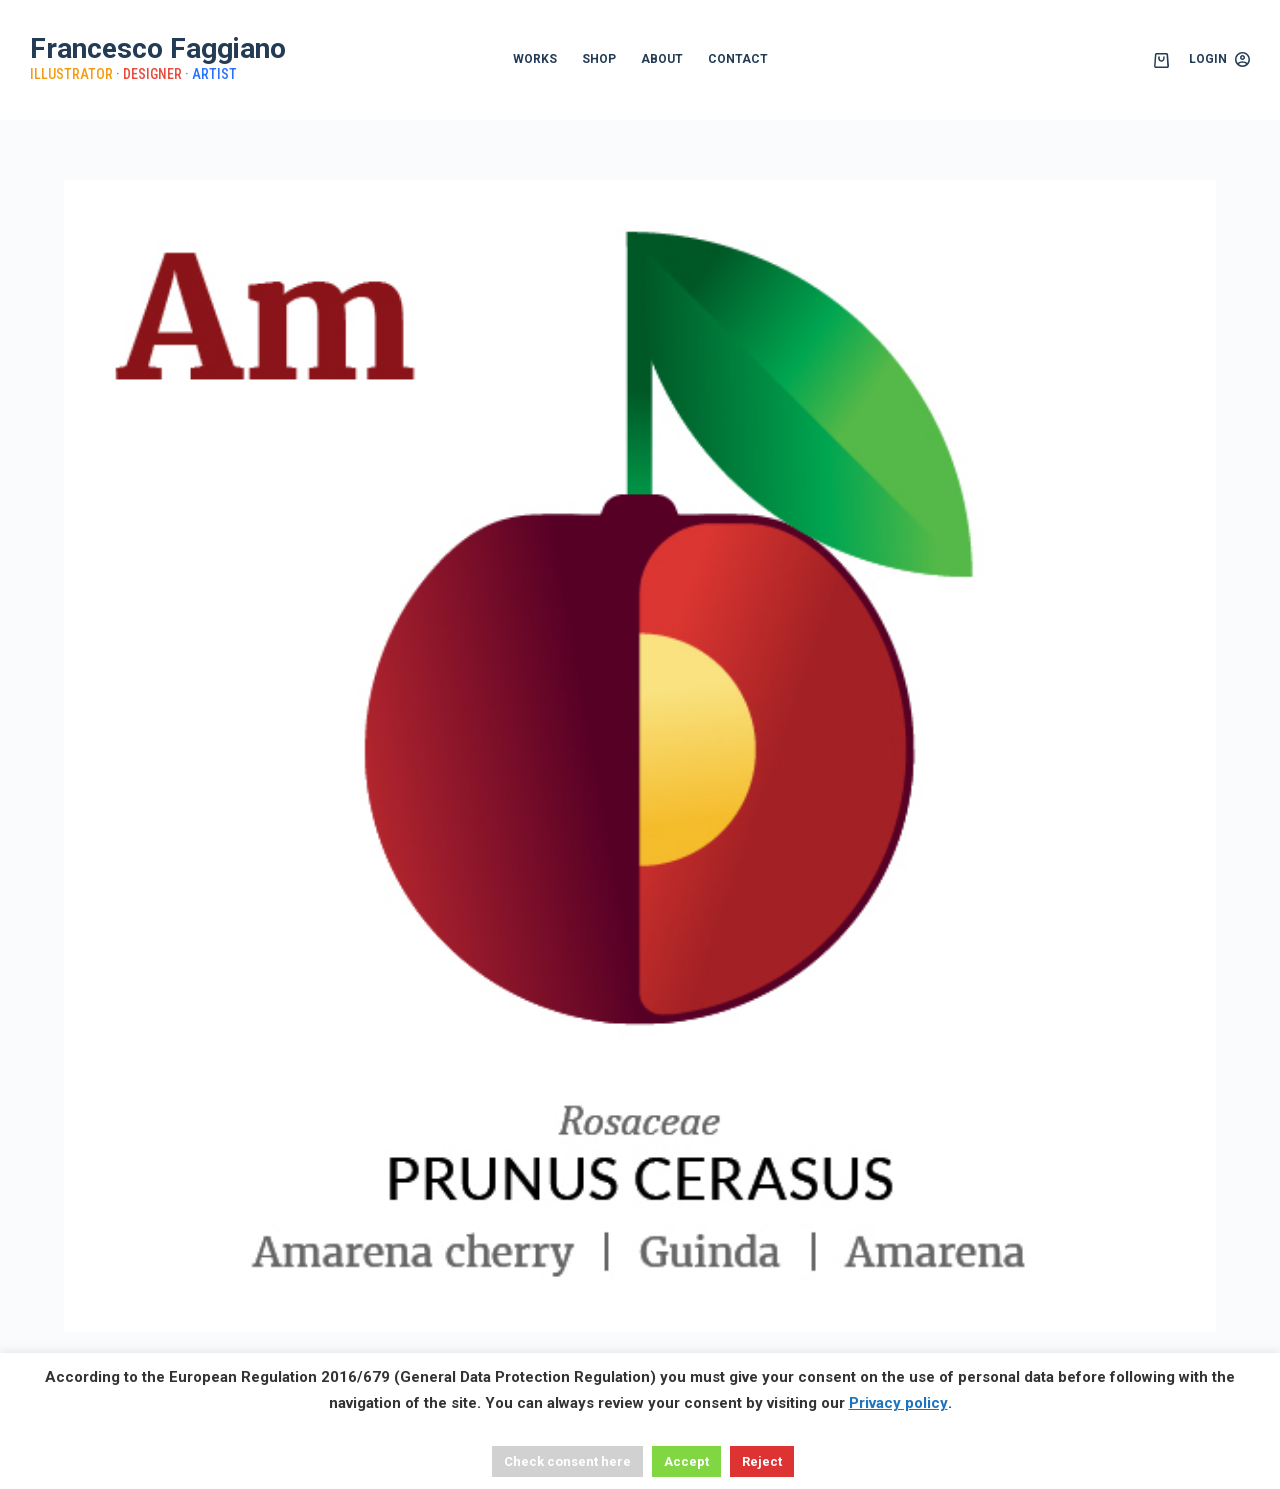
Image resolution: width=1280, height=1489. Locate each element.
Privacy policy (898, 1403)
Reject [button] (762, 1461)
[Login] (1219, 60)
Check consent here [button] (567, 1461)
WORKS (535, 59)
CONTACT (738, 59)
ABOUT (662, 59)
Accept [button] (686, 1461)
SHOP (599, 59)
